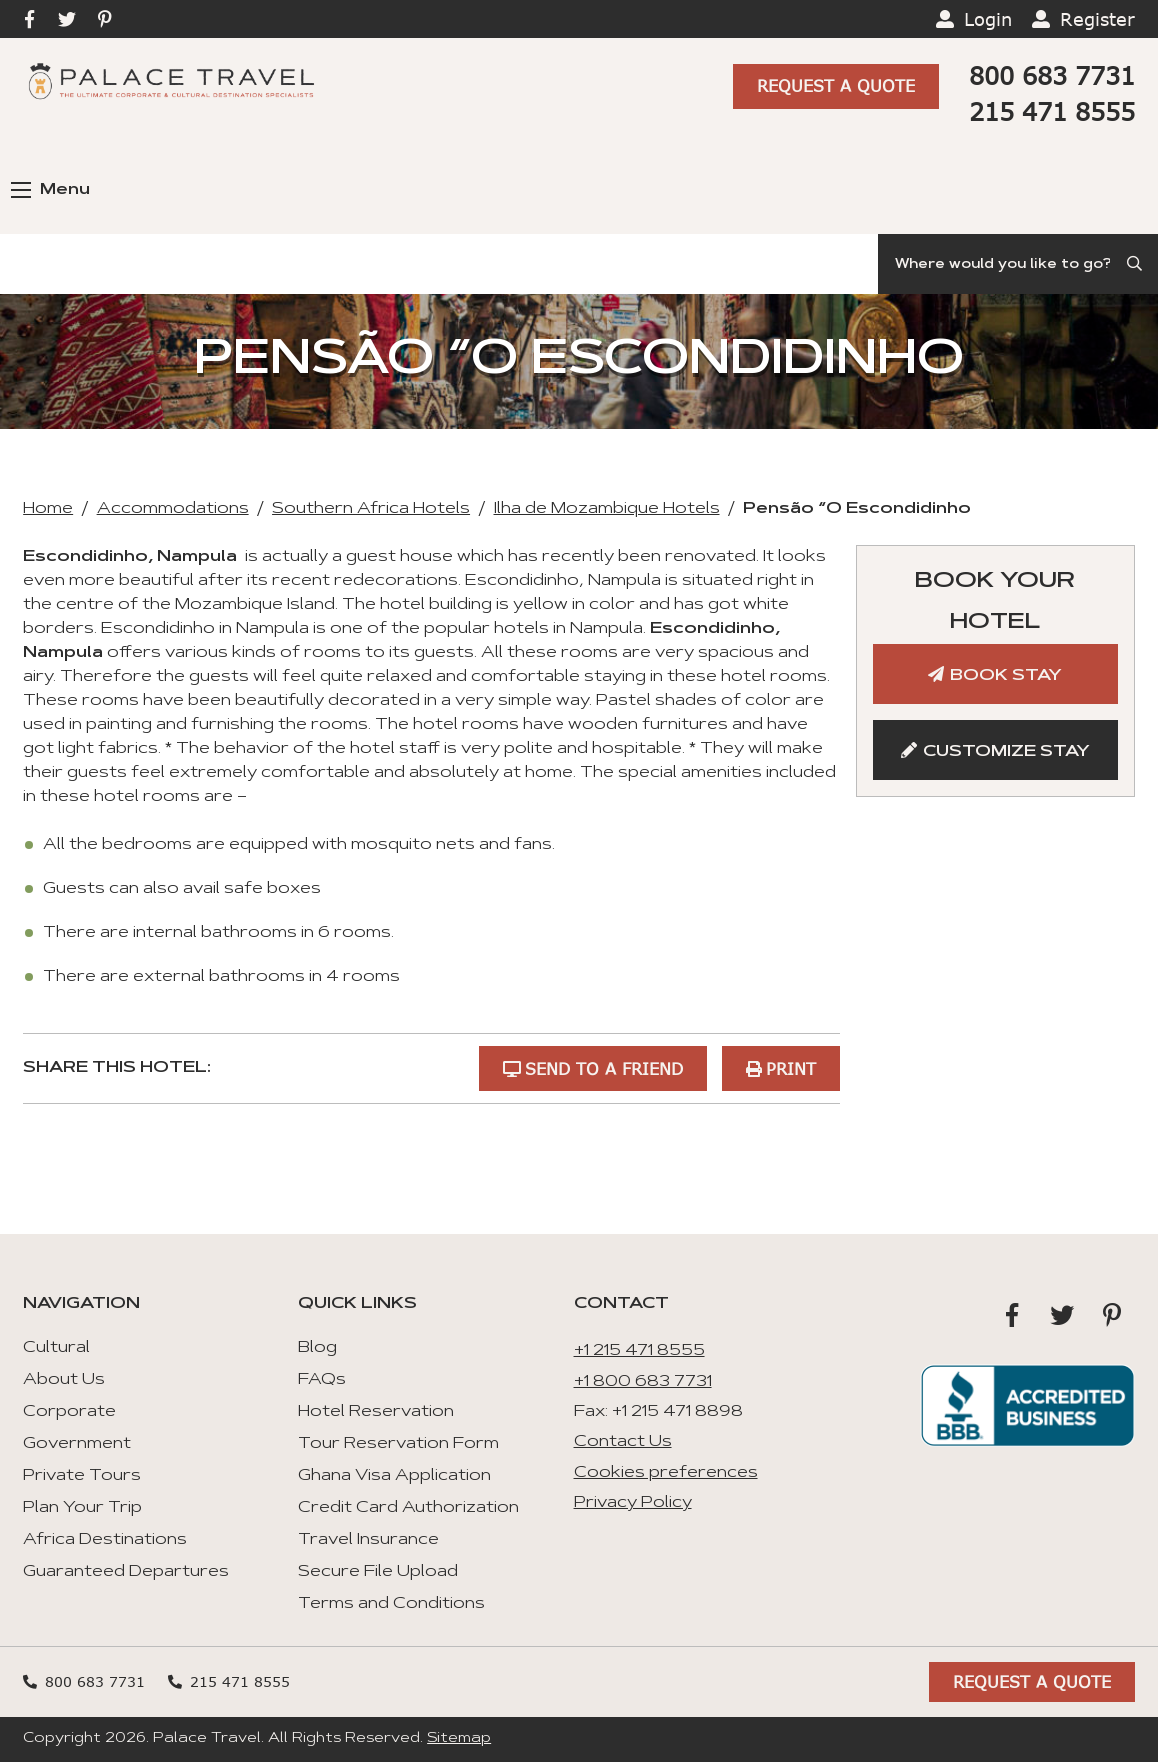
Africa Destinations (105, 1540)
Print (791, 1067)
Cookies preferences (666, 1472)
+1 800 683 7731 (643, 1381)
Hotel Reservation (376, 1412)
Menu (50, 190)
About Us (64, 1380)
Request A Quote (836, 86)
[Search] (1018, 264)
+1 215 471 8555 (639, 1351)
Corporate (69, 1412)
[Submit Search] (1136, 264)
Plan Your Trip (82, 1508)
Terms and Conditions (391, 1604)
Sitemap (459, 1739)
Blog (317, 1348)
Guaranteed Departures (126, 1572)
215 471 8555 (1052, 111)
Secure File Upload (378, 1572)
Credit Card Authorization (408, 1508)
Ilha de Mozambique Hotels (607, 509)
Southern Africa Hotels (371, 509)
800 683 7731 (1052, 75)
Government (77, 1444)
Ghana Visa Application (394, 1476)
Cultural (56, 1348)
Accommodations (173, 509)
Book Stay (1006, 676)
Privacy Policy (633, 1503)
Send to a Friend (603, 1067)
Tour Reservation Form (398, 1444)
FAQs (322, 1380)
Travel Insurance (368, 1540)
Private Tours (82, 1476)
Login (988, 19)
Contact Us (623, 1442)
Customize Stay (1006, 752)
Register (1097, 19)
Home (48, 509)
